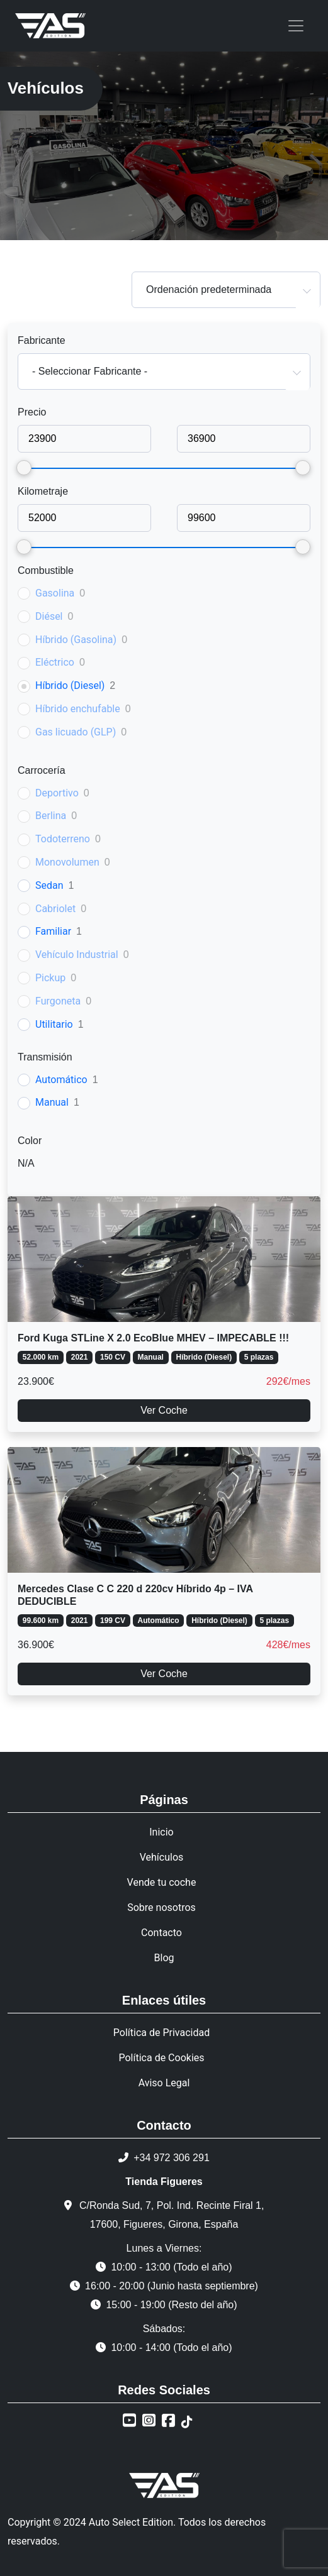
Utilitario (54, 1024)
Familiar (53, 931)
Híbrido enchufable (77, 709)
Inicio (161, 1832)
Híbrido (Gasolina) (75, 640)
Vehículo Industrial (76, 954)
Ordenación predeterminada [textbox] (208, 289)
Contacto (161, 1933)
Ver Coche (164, 1410)
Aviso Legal (164, 2083)
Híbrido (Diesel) (70, 685)
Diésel (49, 616)
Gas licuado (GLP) (75, 732)
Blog (164, 1958)
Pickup (50, 978)
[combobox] (226, 290)
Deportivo (57, 793)
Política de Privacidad (161, 2033)
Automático (61, 1080)
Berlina (50, 816)
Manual (52, 1102)
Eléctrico (54, 662)
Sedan (49, 885)
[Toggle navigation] (296, 26)
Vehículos (162, 1857)
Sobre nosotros (161, 1907)
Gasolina (54, 593)
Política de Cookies (161, 2058)
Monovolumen (67, 862)
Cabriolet (55, 909)
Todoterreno (62, 839)
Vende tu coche (161, 1882)
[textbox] (164, 371)
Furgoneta (58, 1001)
